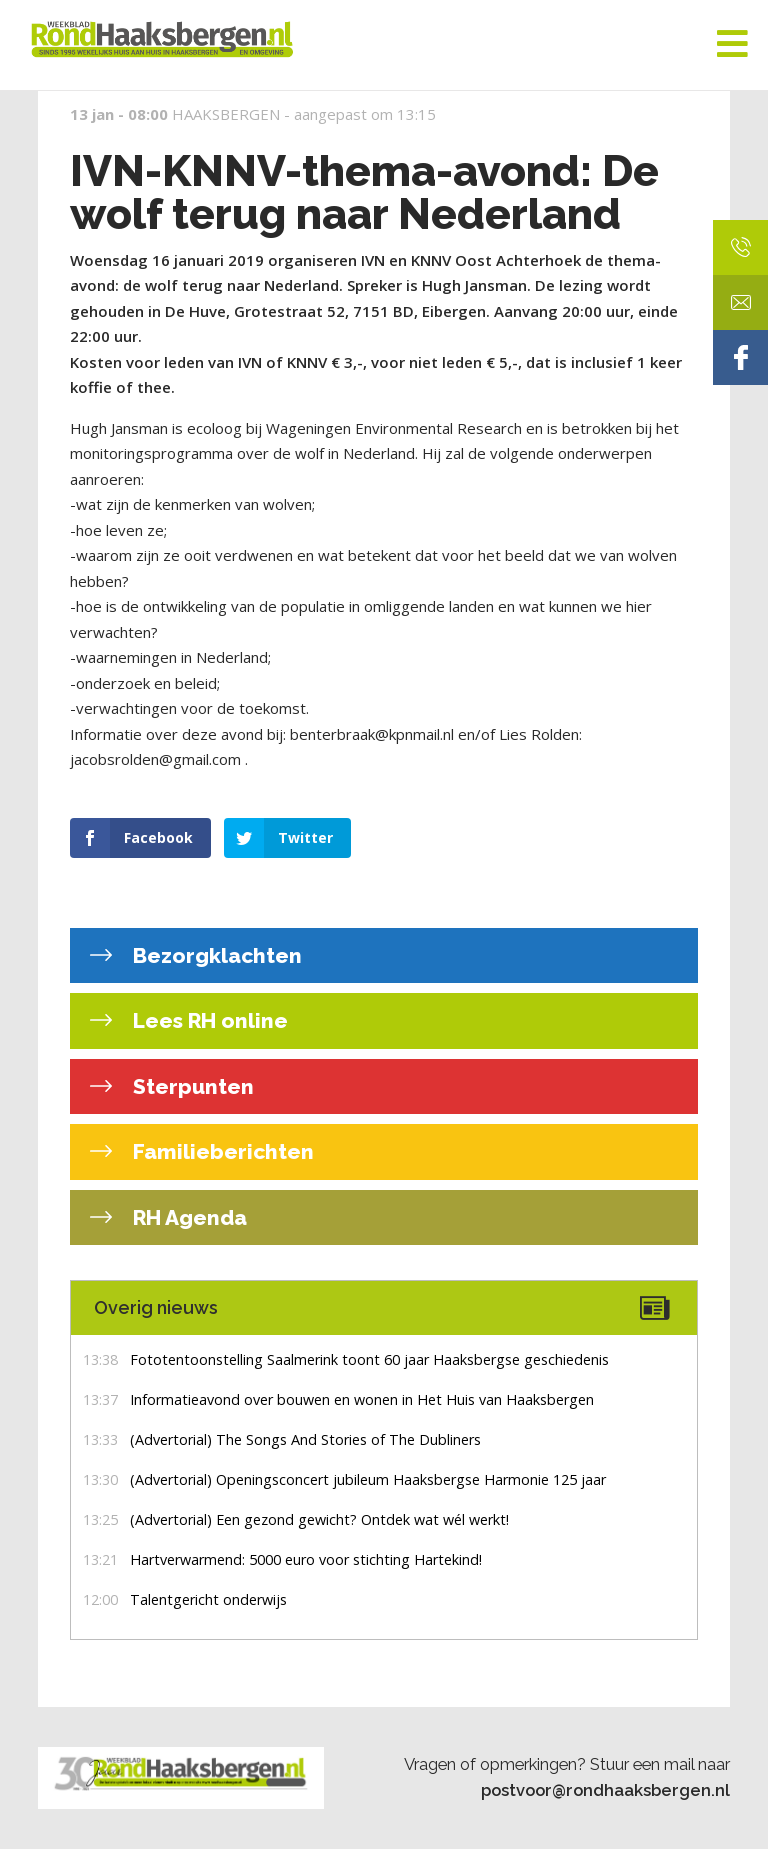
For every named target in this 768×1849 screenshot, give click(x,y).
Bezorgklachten (215, 955)
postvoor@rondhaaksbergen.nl (605, 1790)
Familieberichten (221, 1151)
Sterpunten (191, 1086)
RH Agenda (187, 1217)
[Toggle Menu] (732, 45)
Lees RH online (208, 1020)
